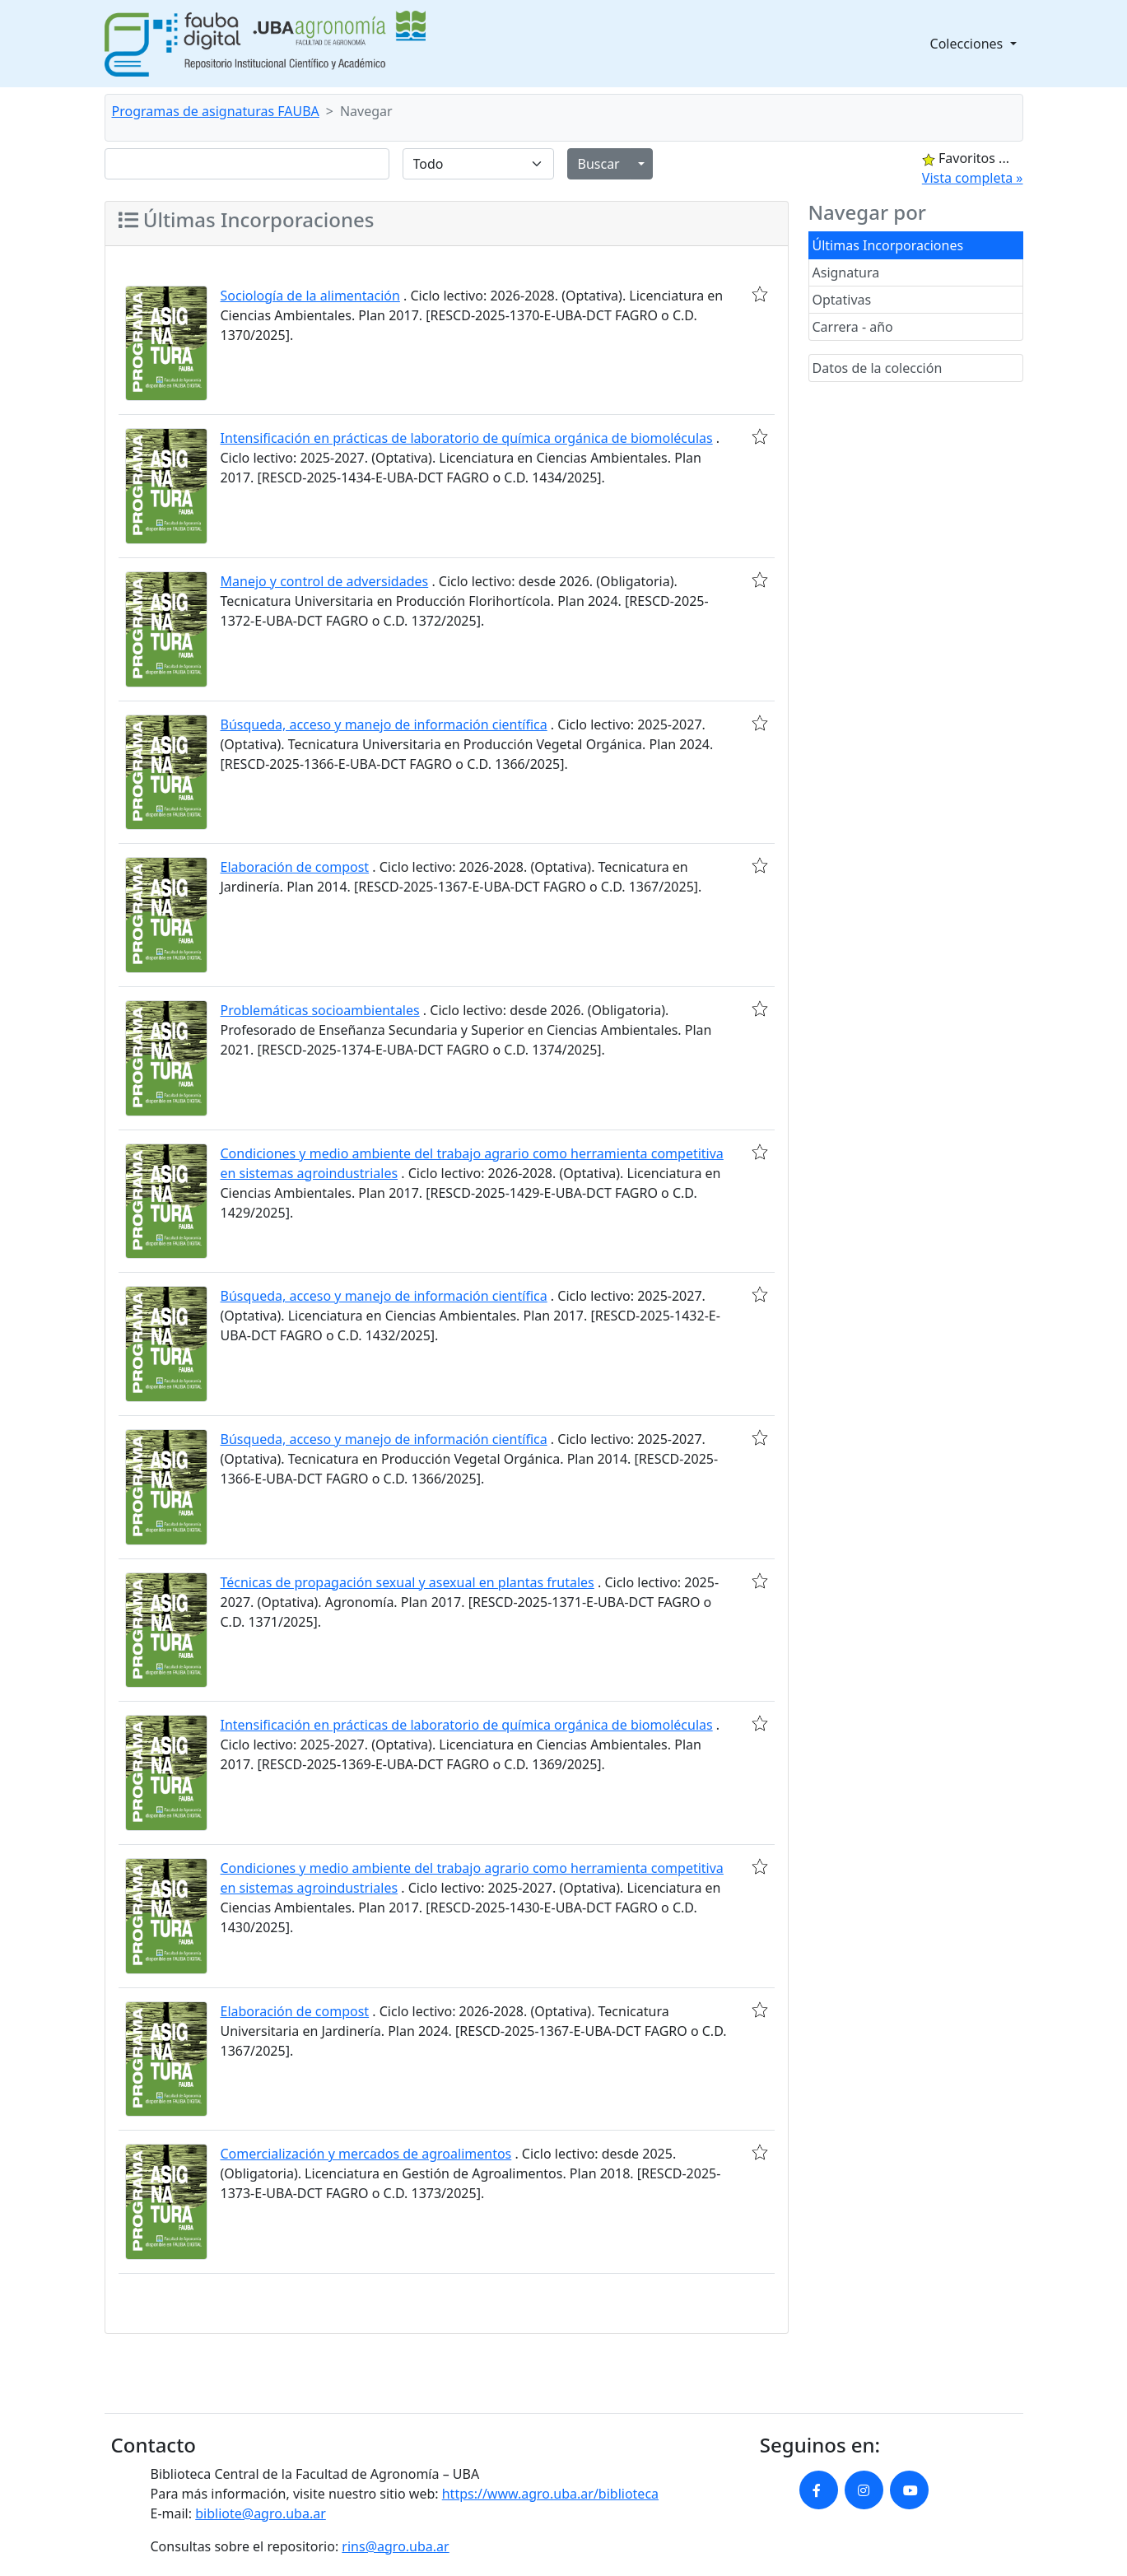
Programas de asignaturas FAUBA (215, 111)
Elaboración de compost (295, 867)
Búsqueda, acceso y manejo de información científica (384, 724)
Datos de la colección (878, 368)
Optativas (842, 300)
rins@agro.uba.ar (395, 2546)
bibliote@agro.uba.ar (260, 2513)
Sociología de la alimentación (310, 295)
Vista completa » (972, 178)
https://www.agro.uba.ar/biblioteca (550, 2494)
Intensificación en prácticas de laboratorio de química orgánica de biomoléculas (467, 438)
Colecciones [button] (968, 44)
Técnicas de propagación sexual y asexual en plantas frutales (407, 1582)
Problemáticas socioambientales (320, 1010)
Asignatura (846, 272)
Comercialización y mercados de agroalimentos (366, 2154)
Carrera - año (853, 327)
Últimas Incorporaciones (888, 245)
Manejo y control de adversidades (325, 581)
